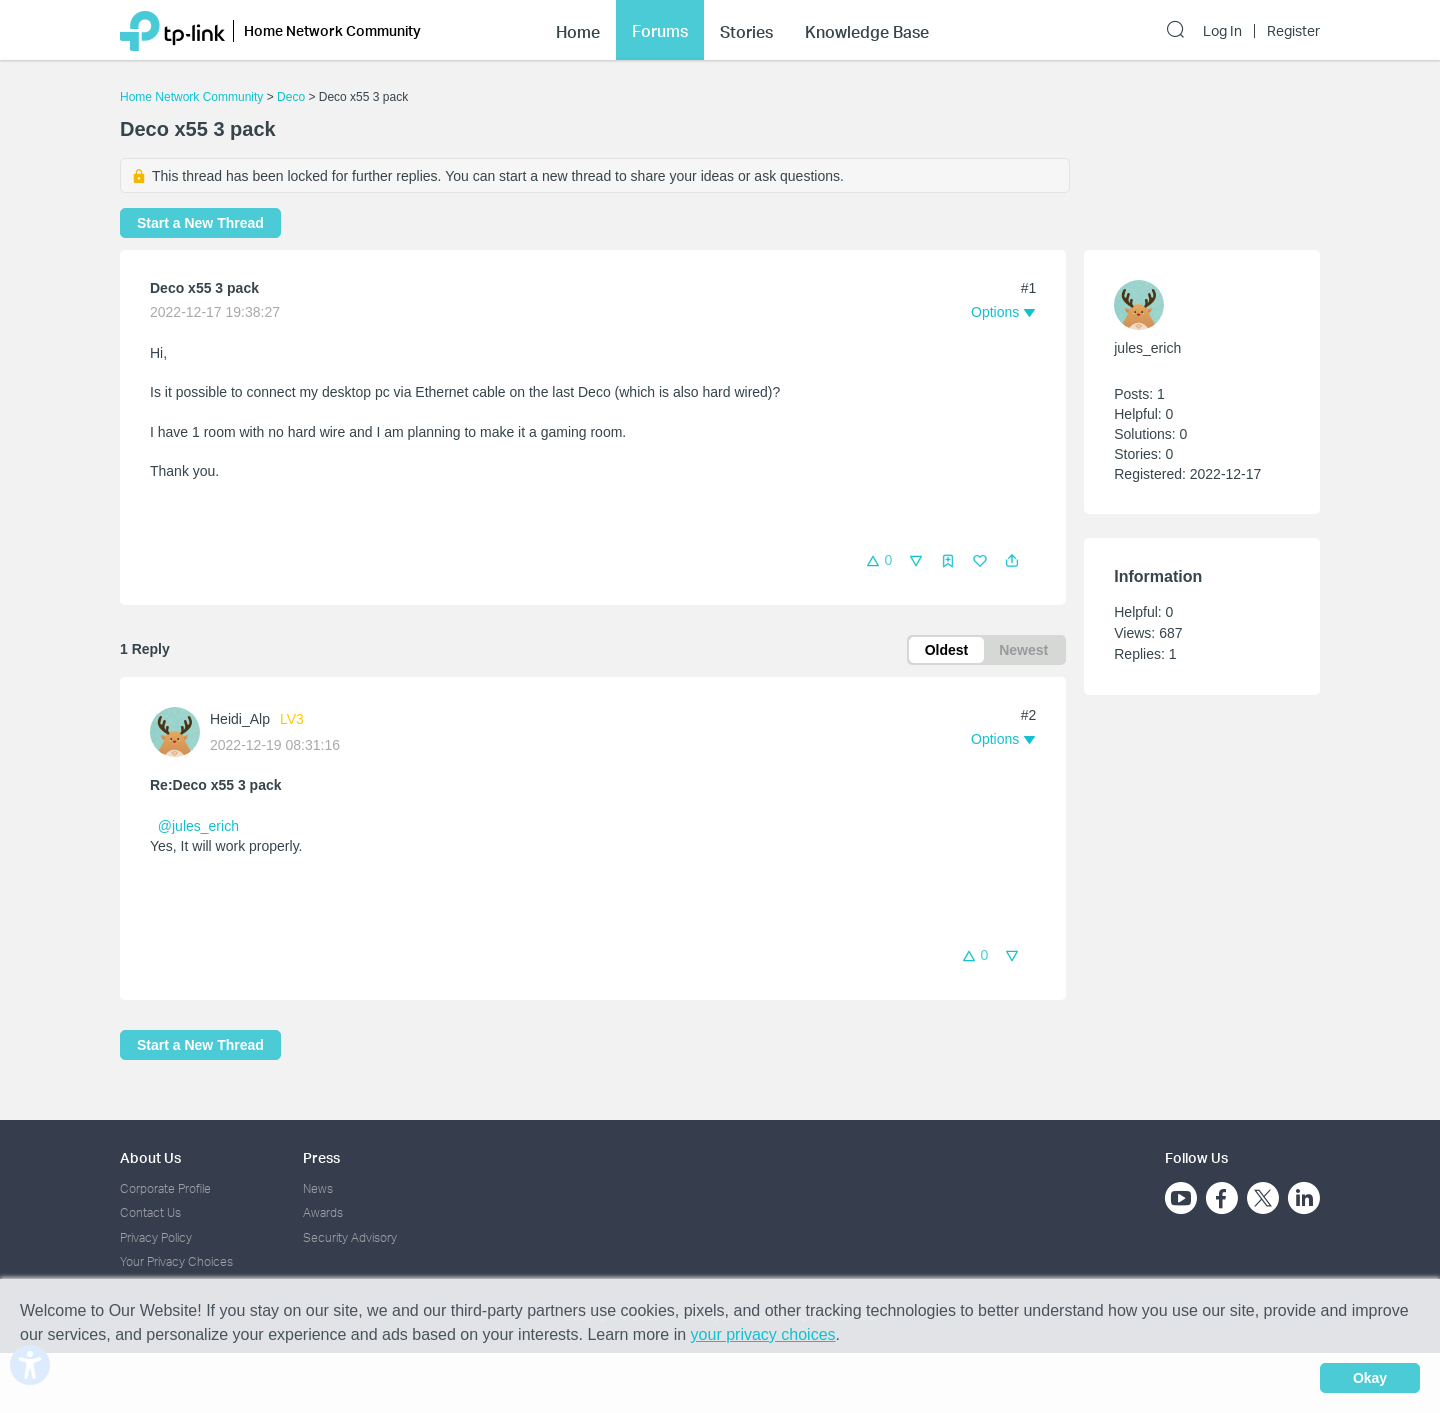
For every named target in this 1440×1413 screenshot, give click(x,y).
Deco (291, 97)
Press (321, 1157)
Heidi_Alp (240, 719)
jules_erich (1147, 348)
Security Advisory (350, 1237)
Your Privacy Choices (176, 1261)
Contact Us (150, 1212)
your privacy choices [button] (763, 1334)
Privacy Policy (156, 1237)
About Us (150, 1157)
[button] (1012, 561)
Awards (323, 1212)
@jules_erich (198, 826)
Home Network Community (191, 97)
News (318, 1188)
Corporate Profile (165, 1188)
